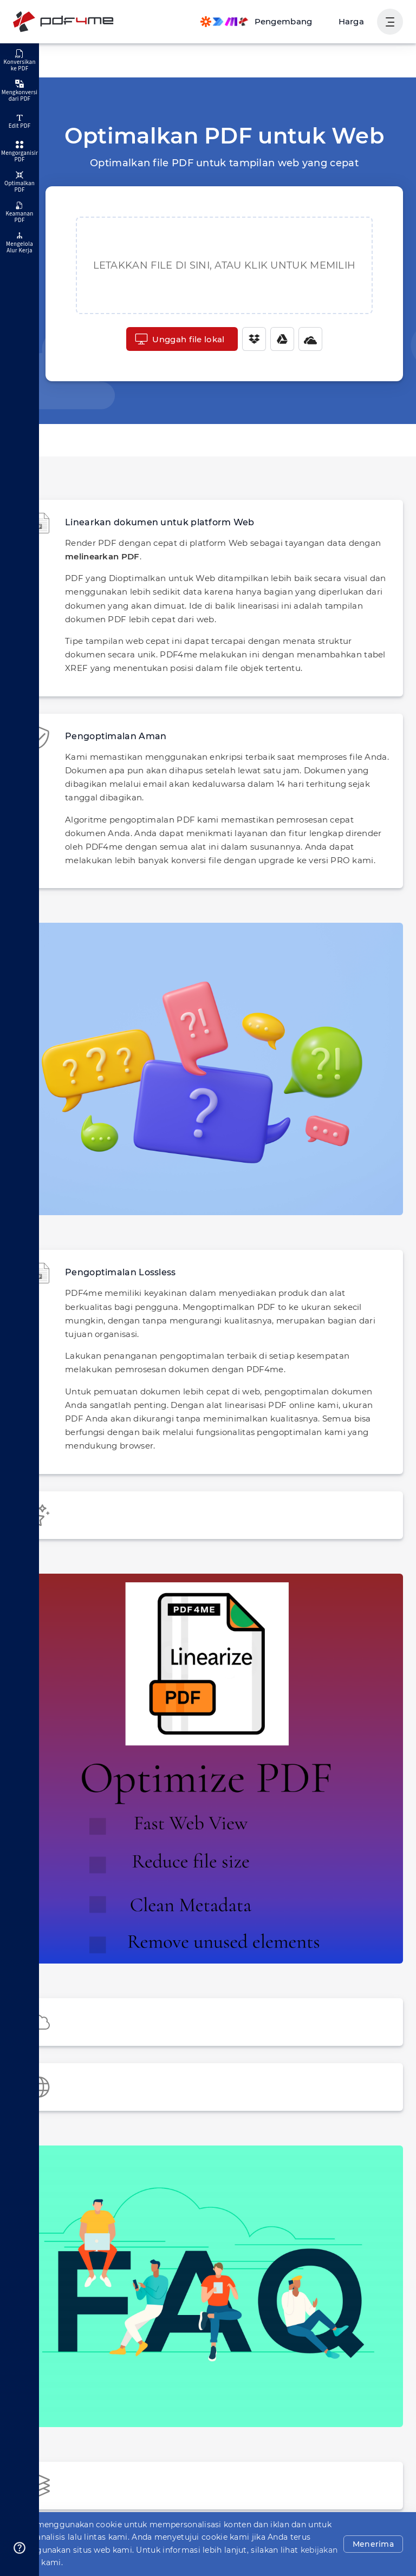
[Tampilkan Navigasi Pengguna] (390, 22)
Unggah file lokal (180, 339)
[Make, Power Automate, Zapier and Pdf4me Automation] (263, 22)
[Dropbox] (249, 339)
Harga (352, 21)
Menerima (376, 2550)
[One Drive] (305, 339)
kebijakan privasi (186, 2562)
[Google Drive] (277, 339)
